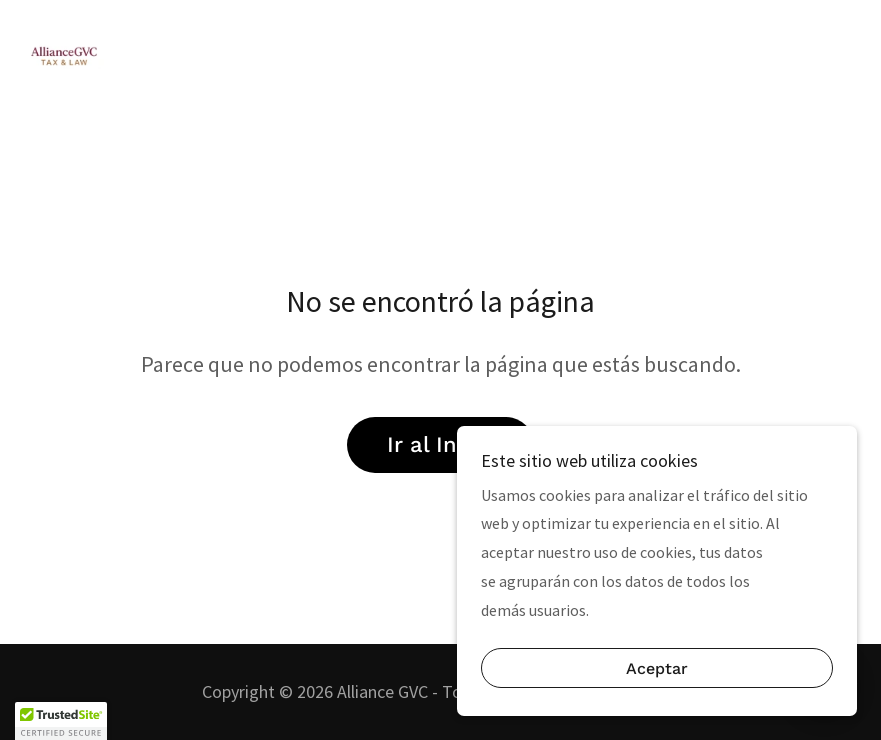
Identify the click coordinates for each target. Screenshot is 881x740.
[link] (64, 56)
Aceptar (657, 668)
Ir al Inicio (440, 444)
